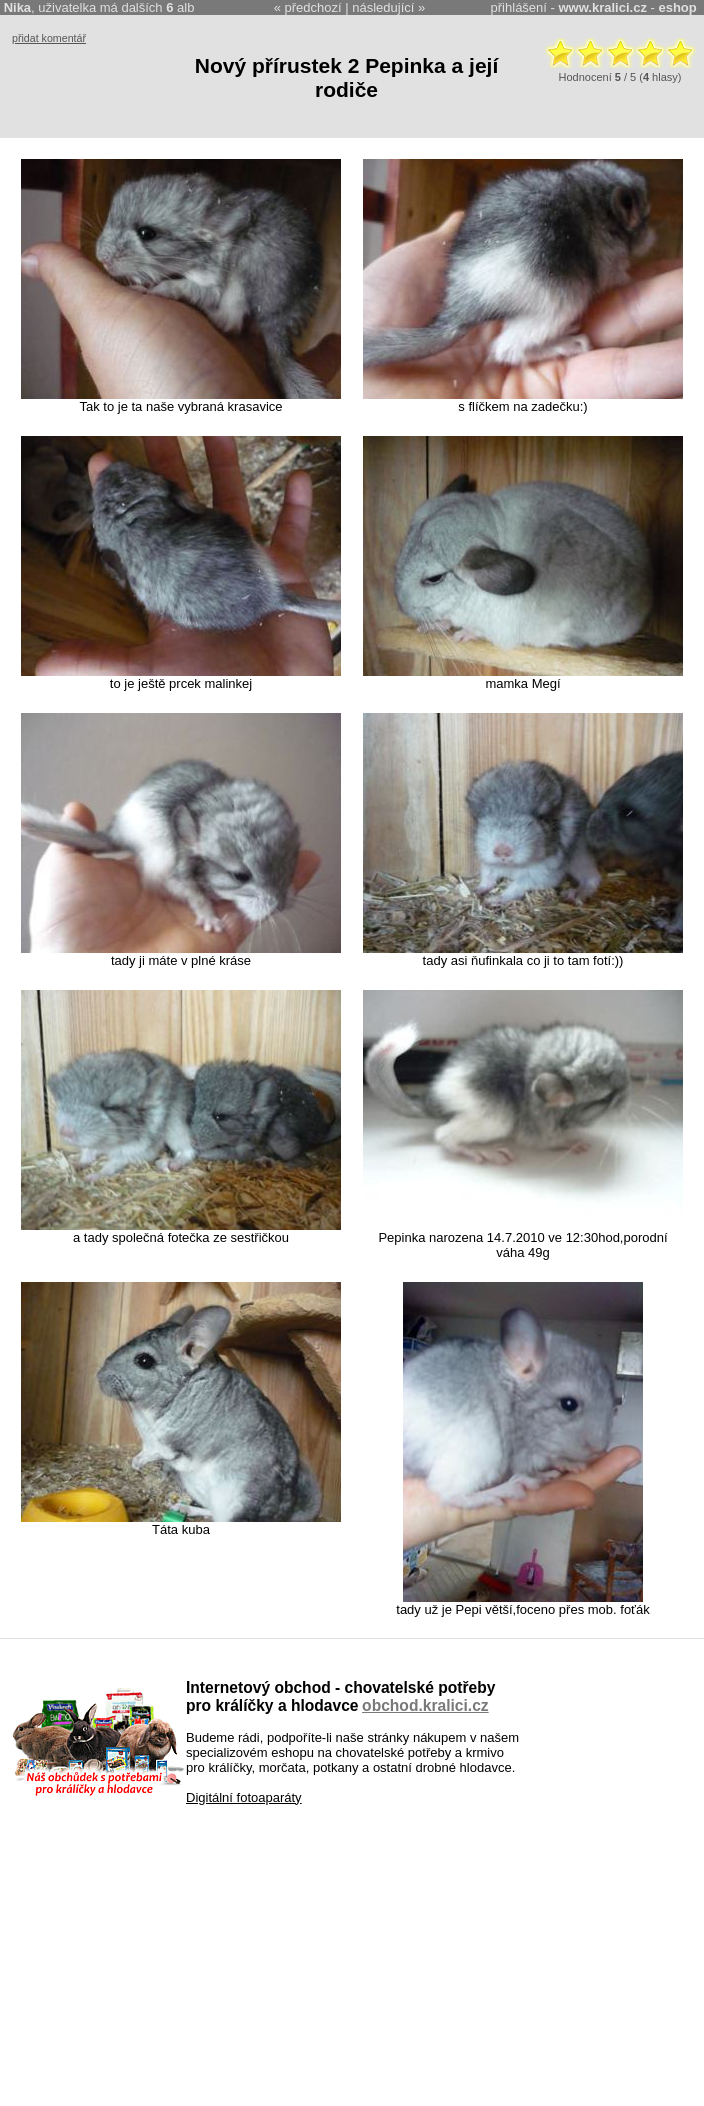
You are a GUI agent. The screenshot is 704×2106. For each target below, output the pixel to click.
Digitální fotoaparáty (244, 1797)
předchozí (313, 7)
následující (383, 7)
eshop (677, 7)
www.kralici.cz (603, 7)
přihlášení (519, 7)
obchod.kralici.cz (425, 1705)
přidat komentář (49, 38)
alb (180, 7)
